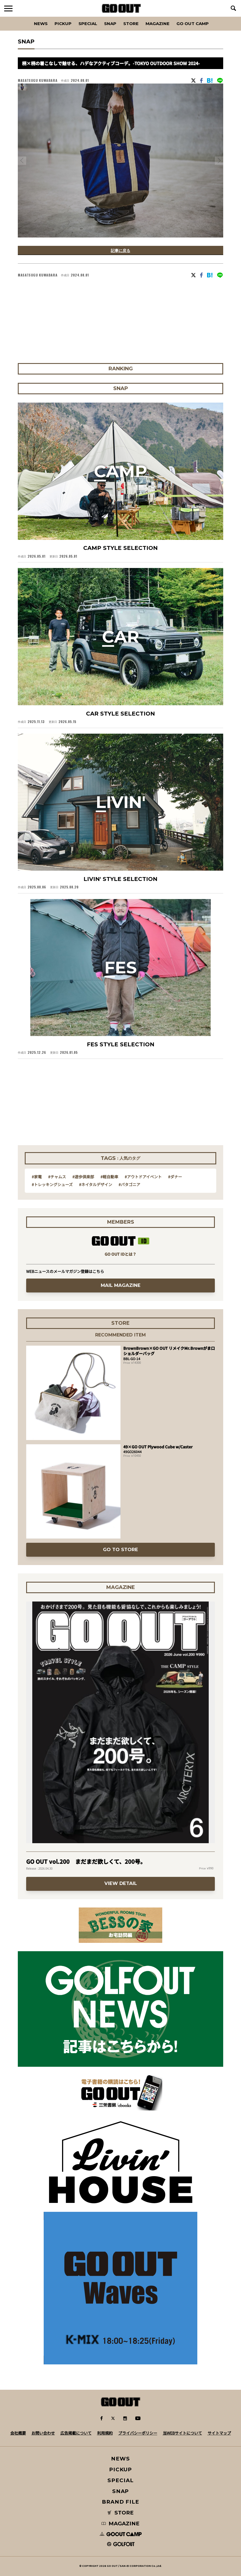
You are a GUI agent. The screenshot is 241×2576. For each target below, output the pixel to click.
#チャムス (57, 1176)
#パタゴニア (129, 1184)
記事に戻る (120, 250)
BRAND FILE (120, 2502)
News (41, 23)
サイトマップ (219, 2433)
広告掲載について (76, 2433)
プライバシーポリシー (137, 2433)
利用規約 (105, 2433)
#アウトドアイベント (143, 1176)
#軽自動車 (109, 1176)
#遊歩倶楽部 (83, 1176)
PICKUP (63, 23)
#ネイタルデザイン (95, 1184)
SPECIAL (87, 23)
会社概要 (18, 2433)
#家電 (37, 1176)
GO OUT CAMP (192, 23)
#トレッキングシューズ (52, 1184)
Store (131, 23)
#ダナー (175, 1176)
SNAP (110, 23)
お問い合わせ (43, 2433)
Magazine (157, 23)
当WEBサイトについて (182, 2433)
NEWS (120, 2458)
